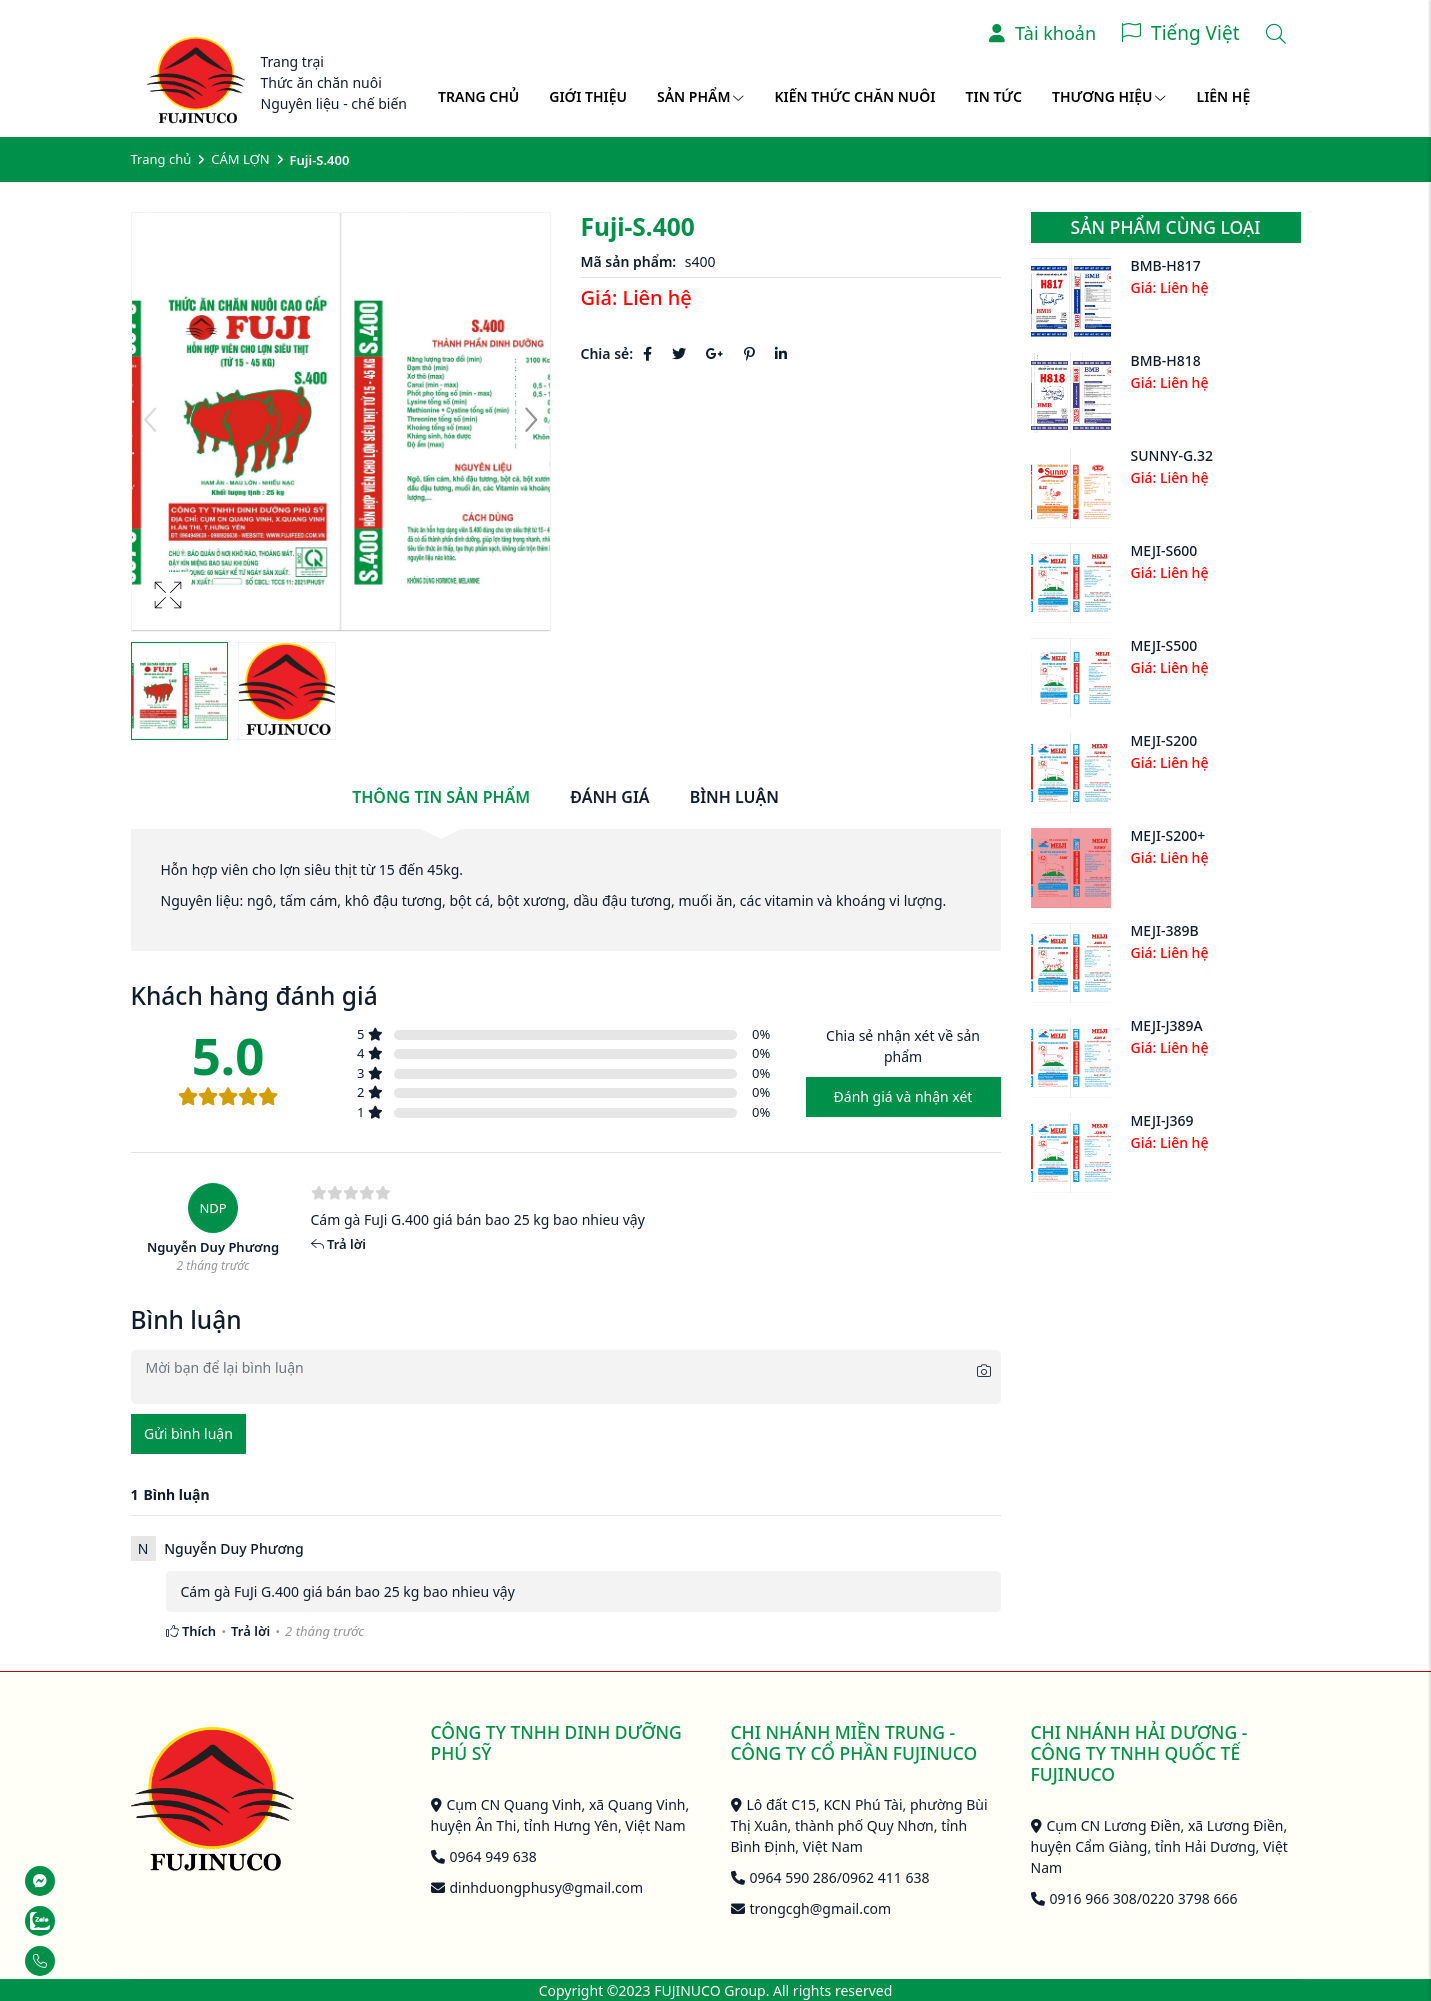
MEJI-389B (1165, 930)
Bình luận (734, 797)
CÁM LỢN (240, 159)
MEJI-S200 (1164, 740)
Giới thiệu (588, 96)
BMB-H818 (1166, 360)
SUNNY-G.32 (1172, 455)
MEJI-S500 (1164, 645)
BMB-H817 (1166, 265)
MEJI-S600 (1164, 550)
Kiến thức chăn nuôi (854, 96)
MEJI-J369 (1162, 1120)
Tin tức (994, 96)
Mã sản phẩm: (629, 261)
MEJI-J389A (1167, 1025)
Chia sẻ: (607, 353)
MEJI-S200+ (1168, 835)
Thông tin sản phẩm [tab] (441, 797)
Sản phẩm (700, 96)
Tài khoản (1042, 33)
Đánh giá (609, 797)
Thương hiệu (1109, 96)
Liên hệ (1223, 96)
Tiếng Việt (1195, 33)
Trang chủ (478, 96)
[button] (531, 422)
